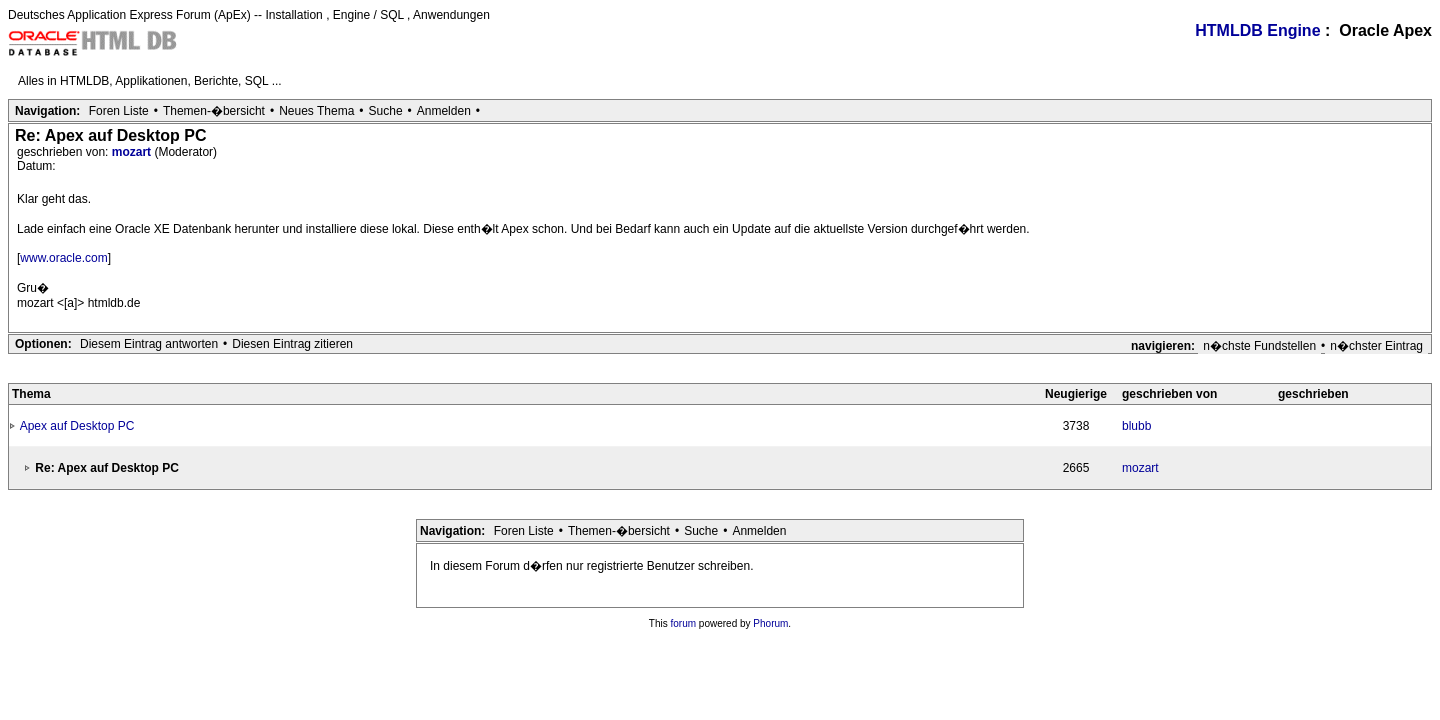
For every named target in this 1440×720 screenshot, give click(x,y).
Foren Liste (119, 111)
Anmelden (444, 111)
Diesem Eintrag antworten (149, 344)
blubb (1136, 426)
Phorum (770, 623)
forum (684, 623)
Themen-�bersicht (214, 111)
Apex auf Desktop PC (77, 426)
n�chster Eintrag (1376, 346)
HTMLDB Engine (1257, 30)
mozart (133, 152)
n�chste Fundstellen (1259, 346)
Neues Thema (316, 111)
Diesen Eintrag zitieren (292, 344)
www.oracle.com (63, 258)
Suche (386, 111)
